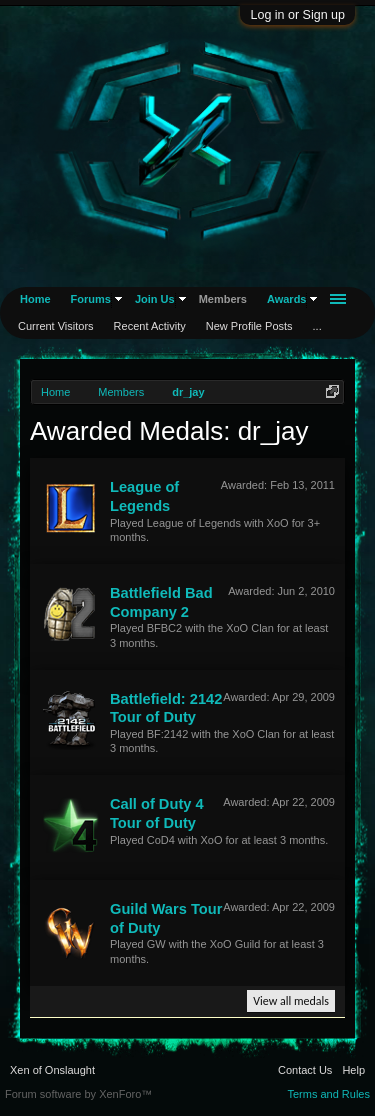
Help (353, 1070)
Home (35, 299)
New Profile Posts (249, 326)
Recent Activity (150, 326)
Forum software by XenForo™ (78, 1094)
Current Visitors (56, 326)
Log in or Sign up (297, 15)
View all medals (291, 1001)
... (317, 326)
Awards (287, 299)
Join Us (155, 299)
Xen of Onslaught (52, 1070)
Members (223, 299)
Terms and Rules (328, 1094)
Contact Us (305, 1070)
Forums (91, 299)
